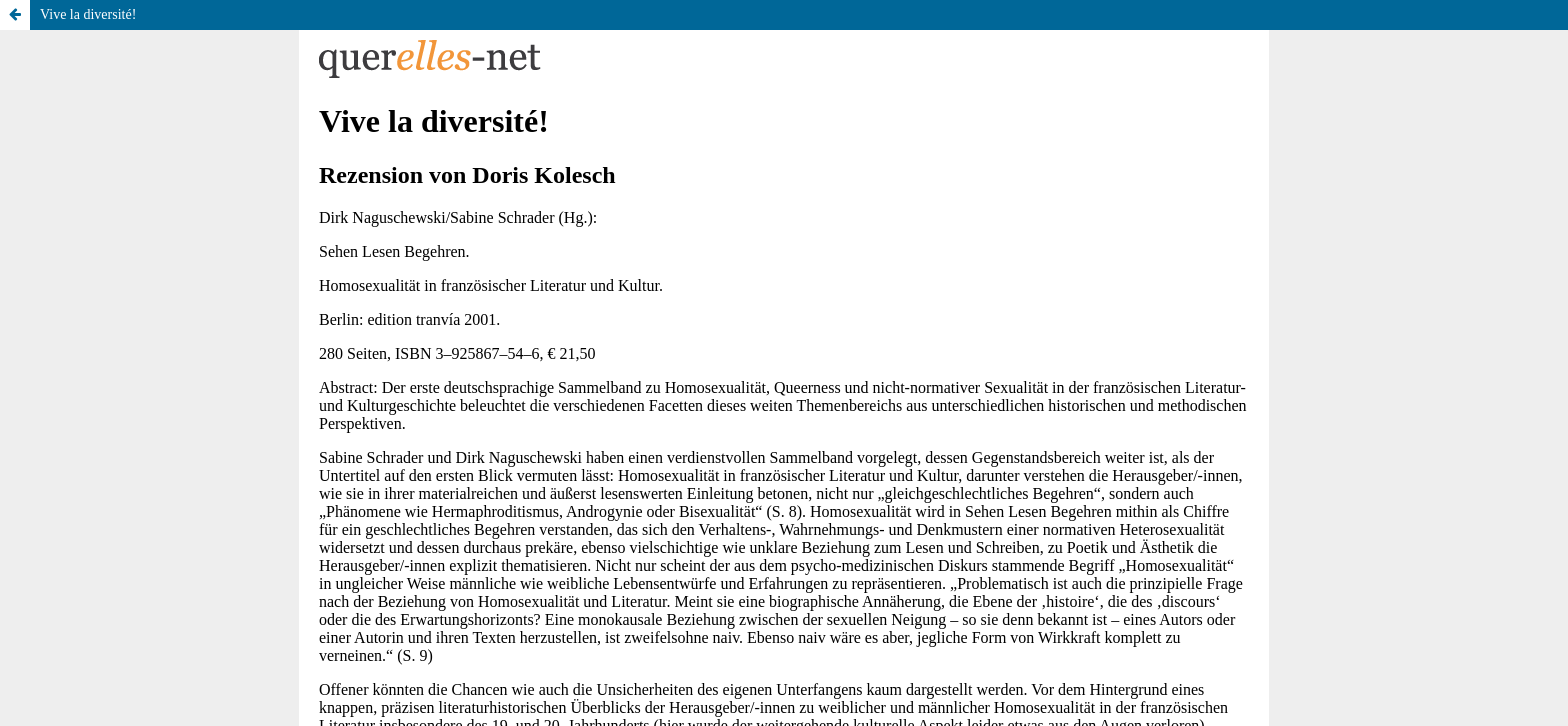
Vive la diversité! (88, 14)
